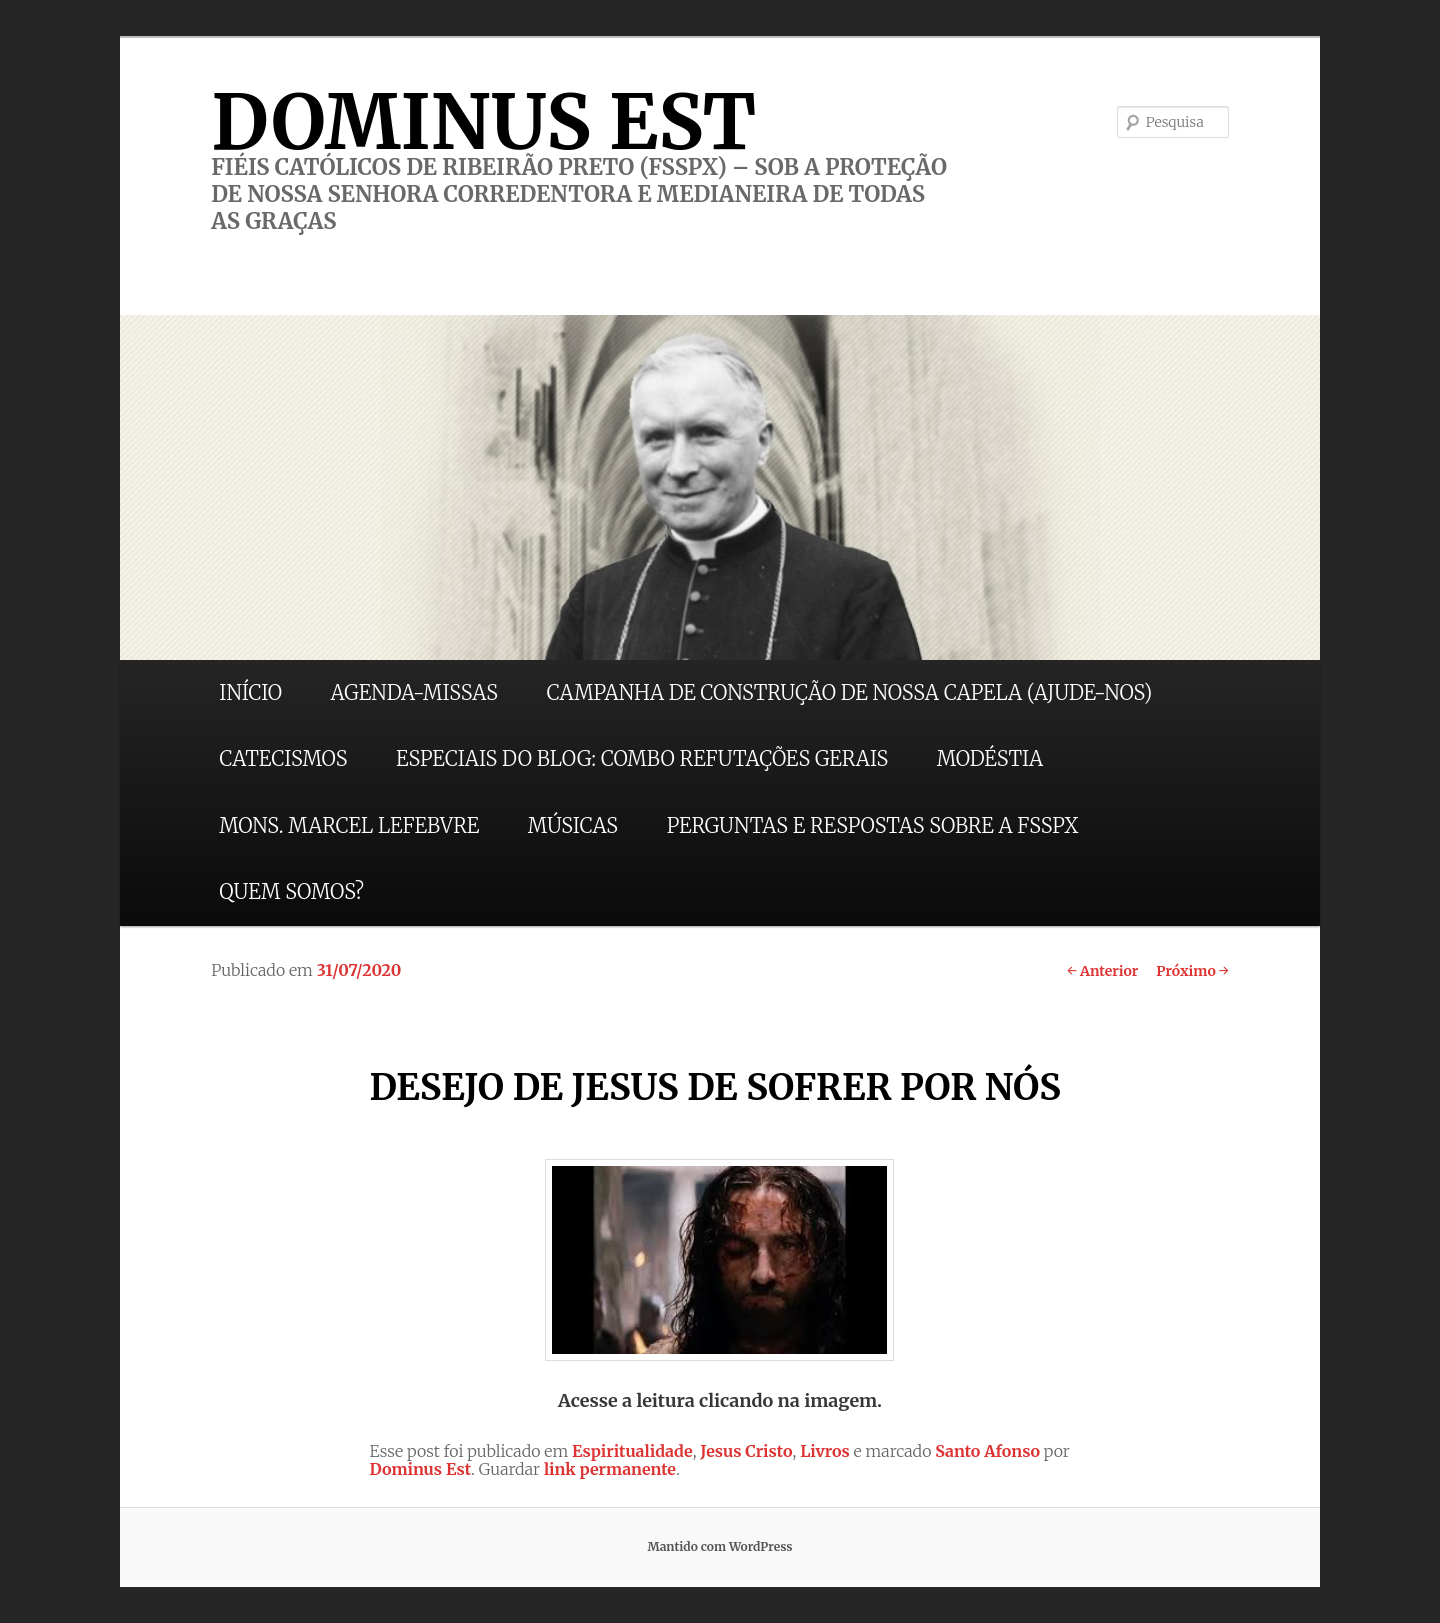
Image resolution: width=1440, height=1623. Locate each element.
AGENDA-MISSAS (414, 692)
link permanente (610, 1469)
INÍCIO (250, 692)
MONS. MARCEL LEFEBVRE (349, 825)
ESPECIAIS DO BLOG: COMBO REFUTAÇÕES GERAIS (642, 758)
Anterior (1102, 971)
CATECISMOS (283, 758)
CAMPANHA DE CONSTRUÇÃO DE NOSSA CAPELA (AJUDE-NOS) (850, 692)
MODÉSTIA (990, 758)
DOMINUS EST (483, 122)
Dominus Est (420, 1469)
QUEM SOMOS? (291, 891)
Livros (825, 1451)
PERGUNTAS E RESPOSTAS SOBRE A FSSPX (873, 825)
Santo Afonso (987, 1451)
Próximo (1192, 971)
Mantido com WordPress (719, 1546)
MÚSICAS (573, 825)
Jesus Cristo (746, 1451)
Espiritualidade (632, 1451)
